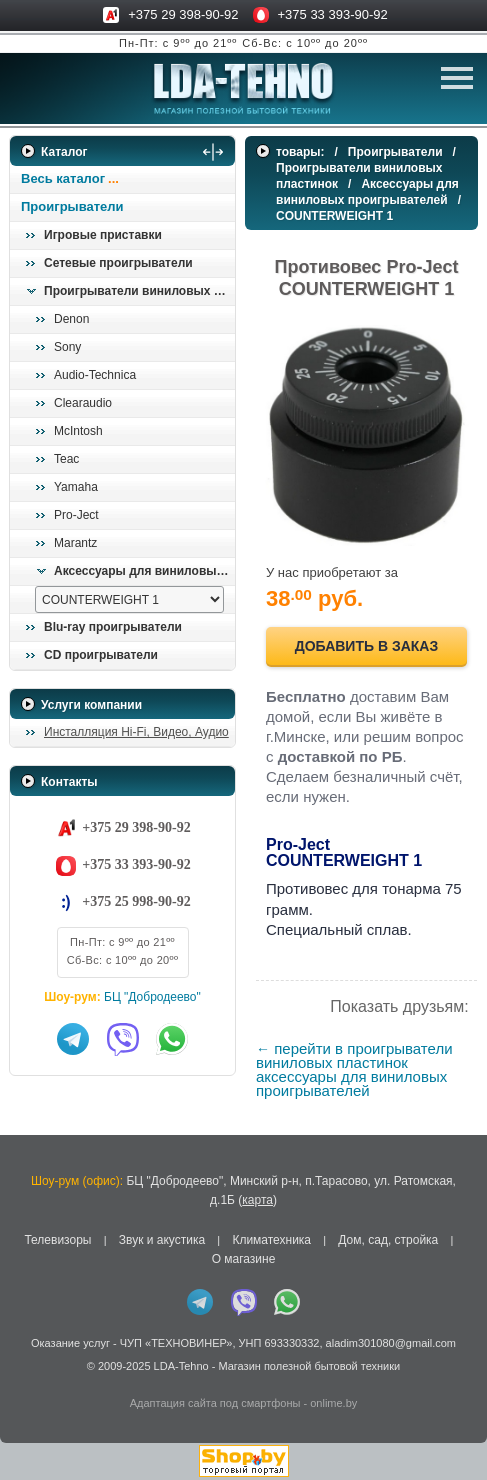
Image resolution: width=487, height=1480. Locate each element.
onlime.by (333, 1403)
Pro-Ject (76, 515)
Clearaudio (83, 403)
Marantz (75, 543)
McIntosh (78, 431)
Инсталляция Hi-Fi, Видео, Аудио (136, 732)
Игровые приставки (103, 235)
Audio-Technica (95, 375)
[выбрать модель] (129, 599)
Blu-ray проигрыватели (113, 627)
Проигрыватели (72, 206)
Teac (66, 459)
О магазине (244, 1259)
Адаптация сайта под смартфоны (215, 1403)
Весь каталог (63, 178)
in (27, 1380)
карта (257, 1200)
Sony (67, 347)
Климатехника (271, 1240)
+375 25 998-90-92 (136, 901)
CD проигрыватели (101, 655)
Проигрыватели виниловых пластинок (139, 291)
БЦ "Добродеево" (152, 997)
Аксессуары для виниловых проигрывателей (144, 571)
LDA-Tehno (181, 1366)
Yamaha (76, 487)
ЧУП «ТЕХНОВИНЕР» (176, 1343)
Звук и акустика (162, 1240)
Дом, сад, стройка (388, 1240)
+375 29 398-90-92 (183, 14)
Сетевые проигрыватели (118, 263)
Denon (71, 319)
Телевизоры (57, 1240)
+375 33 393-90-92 (333, 14)
